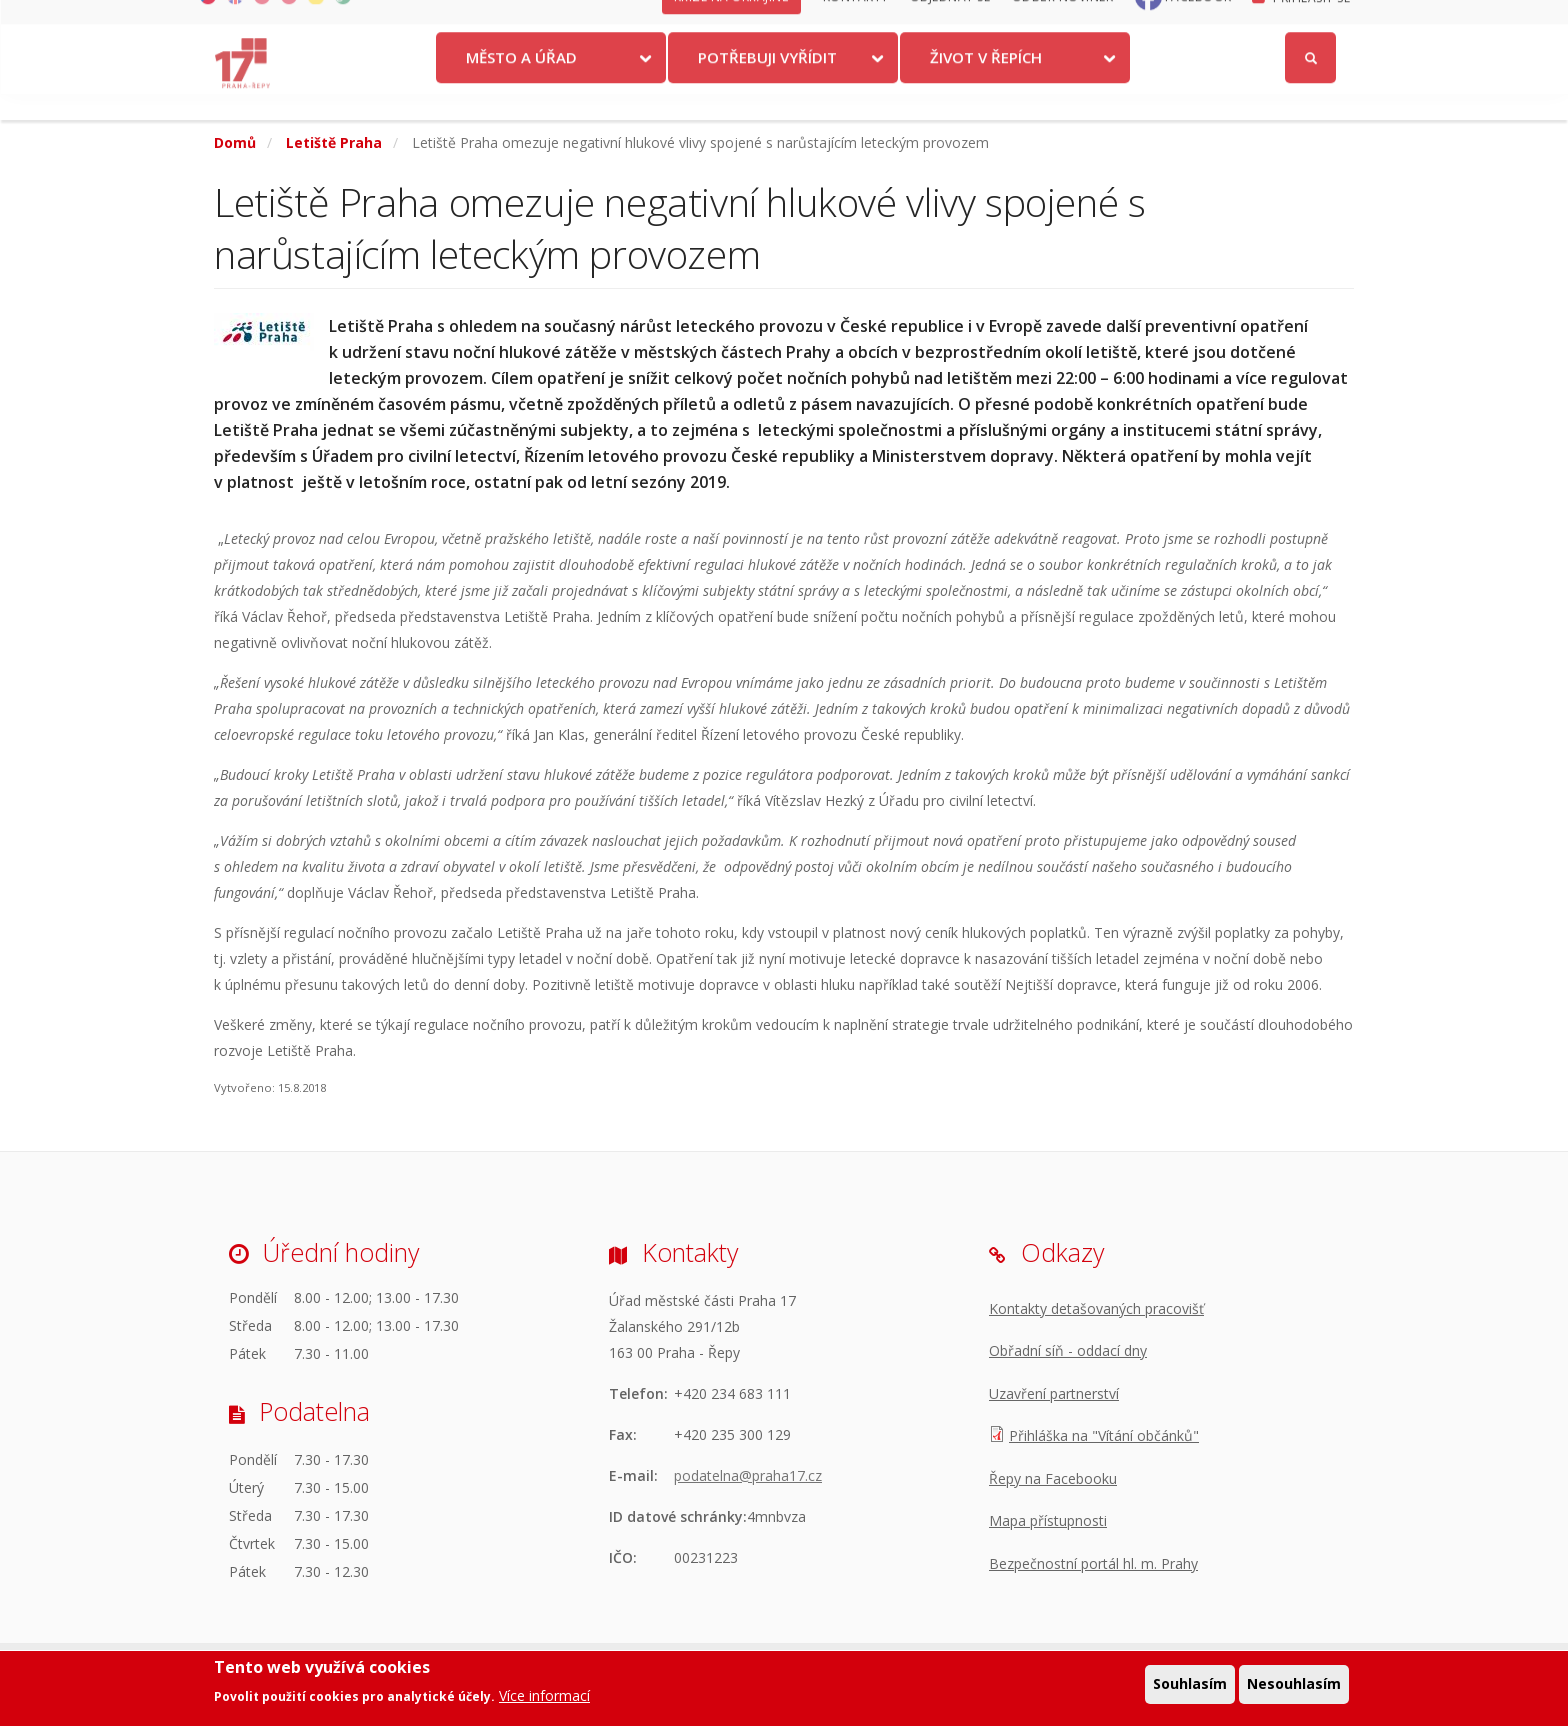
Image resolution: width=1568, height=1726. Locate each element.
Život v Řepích (986, 83)
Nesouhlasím (1294, 1686)
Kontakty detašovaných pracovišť (1096, 1308)
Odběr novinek (1063, 22)
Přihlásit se (1311, 23)
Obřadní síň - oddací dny (1068, 1350)
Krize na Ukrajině (732, 22)
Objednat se (950, 22)
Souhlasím (1190, 1686)
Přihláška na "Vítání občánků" (1104, 1435)
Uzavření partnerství (1054, 1393)
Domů (235, 142)
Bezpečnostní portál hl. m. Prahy (1093, 1563)
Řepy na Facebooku (1053, 1478)
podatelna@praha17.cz (748, 1475)
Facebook (1198, 22)
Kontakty (856, 22)
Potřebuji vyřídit (767, 83)
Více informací (544, 1698)
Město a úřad (521, 83)
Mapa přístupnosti (1048, 1520)
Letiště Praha (334, 142)
